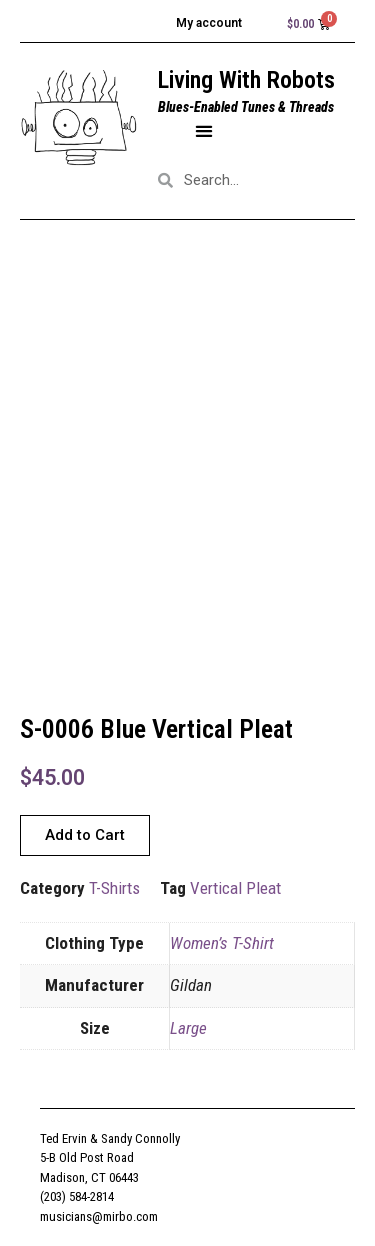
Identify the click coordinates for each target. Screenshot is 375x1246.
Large (188, 1028)
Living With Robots (246, 80)
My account (209, 23)
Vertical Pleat (235, 888)
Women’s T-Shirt (222, 943)
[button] (203, 130)
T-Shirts (114, 888)
